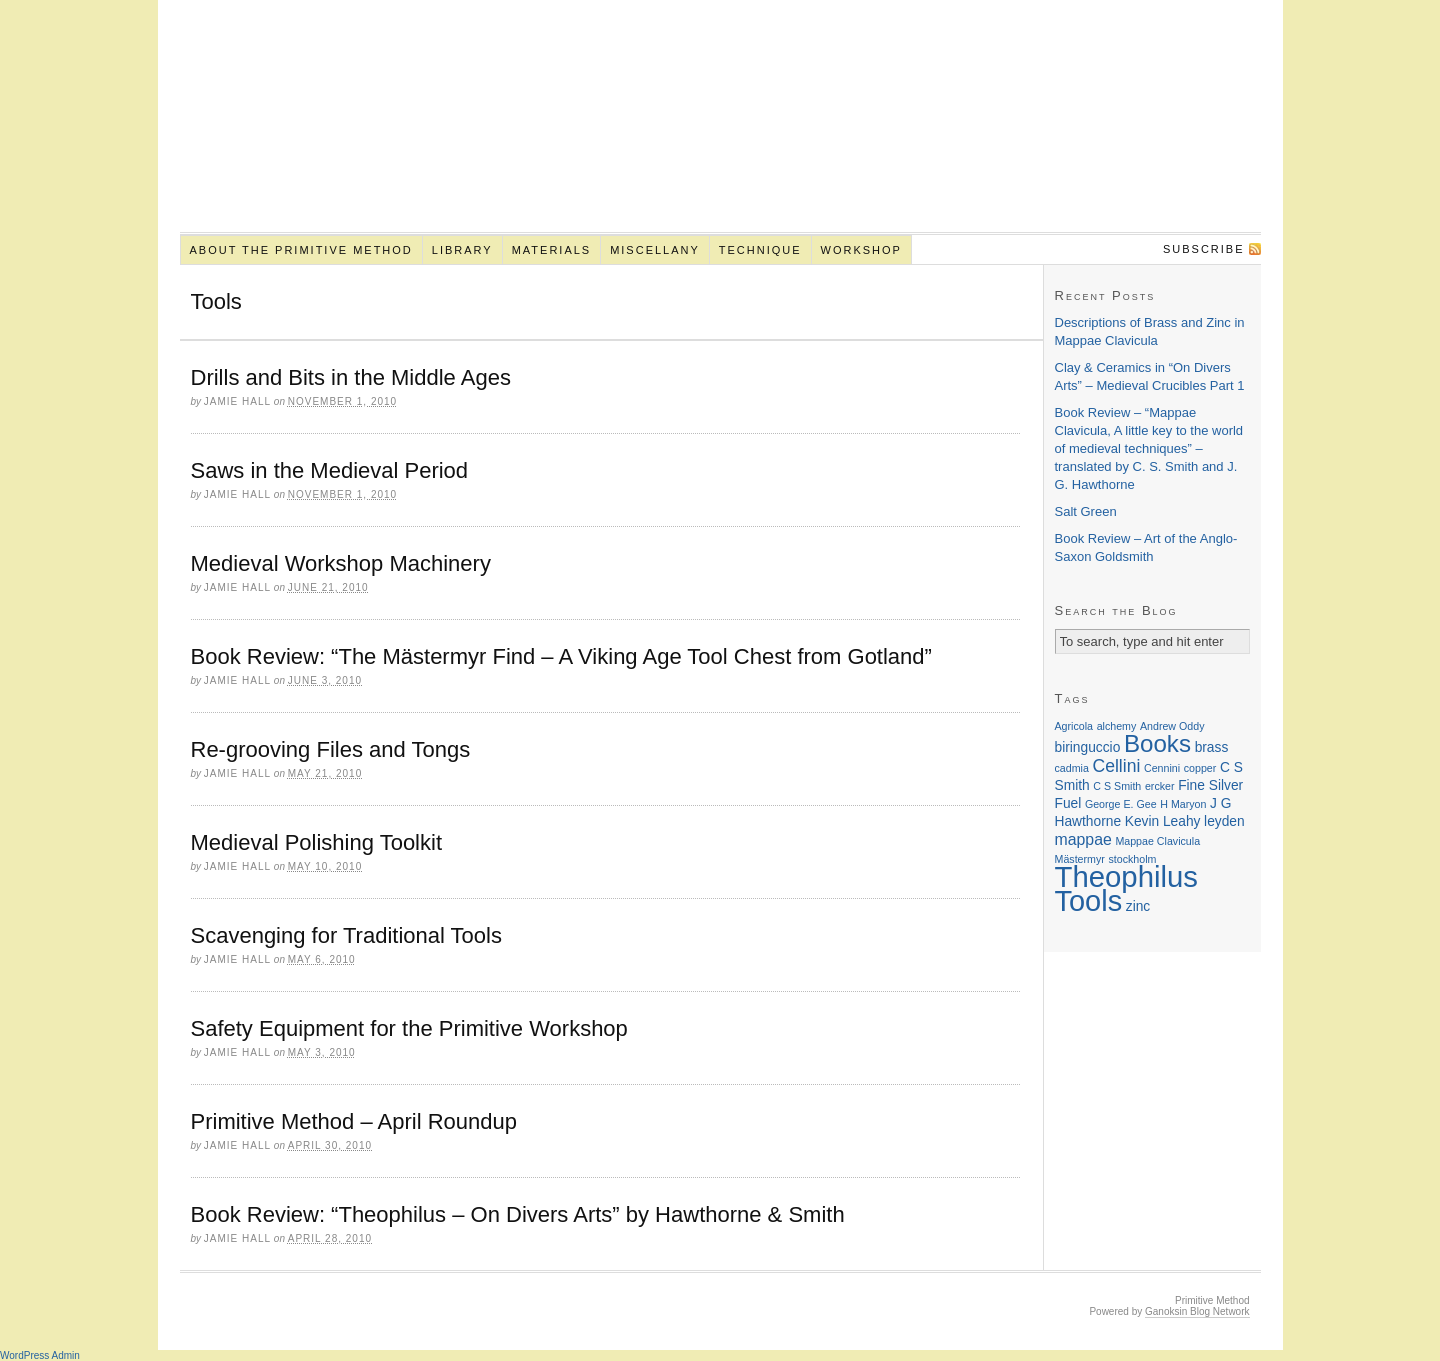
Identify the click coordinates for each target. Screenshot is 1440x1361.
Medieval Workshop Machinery (341, 563)
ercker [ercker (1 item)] (1160, 786)
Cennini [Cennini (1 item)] (1162, 768)
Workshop (861, 250)
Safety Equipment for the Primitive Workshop (409, 1028)
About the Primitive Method (300, 250)
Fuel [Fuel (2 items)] (1068, 803)
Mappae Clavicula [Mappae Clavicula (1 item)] (1157, 841)
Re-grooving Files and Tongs (331, 749)
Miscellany (655, 250)
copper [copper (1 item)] (1200, 768)
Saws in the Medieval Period (330, 470)
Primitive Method (720, 127)
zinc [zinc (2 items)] (1138, 906)
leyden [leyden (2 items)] (1224, 821)
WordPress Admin (40, 1355)
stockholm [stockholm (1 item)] (1132, 859)
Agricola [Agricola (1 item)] (1074, 726)
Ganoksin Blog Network (1197, 1311)
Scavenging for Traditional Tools (346, 935)
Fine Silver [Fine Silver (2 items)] (1210, 785)
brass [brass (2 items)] (1212, 747)
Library (462, 250)
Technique (760, 250)
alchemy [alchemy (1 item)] (1117, 726)
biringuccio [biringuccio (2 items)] (1088, 747)
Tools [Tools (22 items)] (1089, 901)
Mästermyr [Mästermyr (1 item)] (1080, 859)
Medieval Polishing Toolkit (317, 842)
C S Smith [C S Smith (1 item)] (1117, 786)
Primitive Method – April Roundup (354, 1121)
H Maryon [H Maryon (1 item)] (1183, 804)
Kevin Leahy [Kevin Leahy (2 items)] (1163, 821)
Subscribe (1204, 249)
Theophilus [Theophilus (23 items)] (1126, 876)
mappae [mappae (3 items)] (1083, 839)
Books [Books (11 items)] (1157, 743)
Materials (552, 250)
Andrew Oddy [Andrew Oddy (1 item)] (1172, 726)
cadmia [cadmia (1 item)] (1072, 768)
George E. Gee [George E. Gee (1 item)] (1121, 804)
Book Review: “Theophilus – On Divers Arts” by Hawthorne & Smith (518, 1214)
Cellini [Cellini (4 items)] (1116, 766)
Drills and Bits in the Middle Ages (351, 377)
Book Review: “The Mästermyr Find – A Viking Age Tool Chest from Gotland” (561, 656)
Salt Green (1086, 511)
